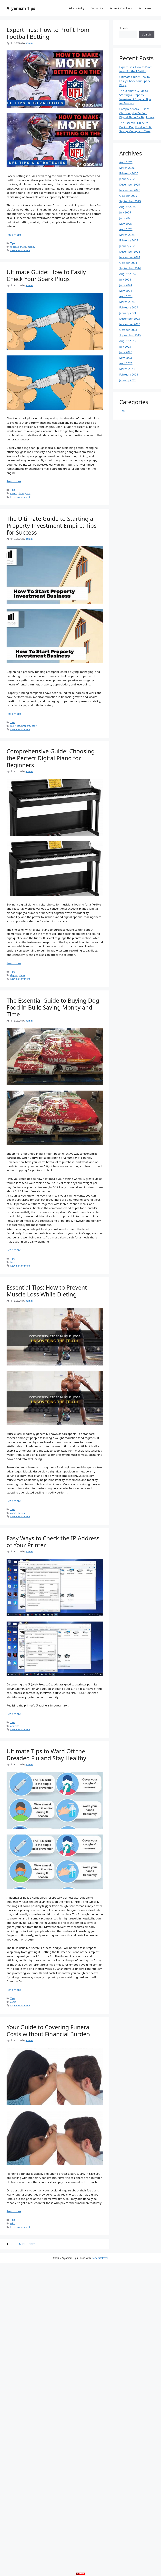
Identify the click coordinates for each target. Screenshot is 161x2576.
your (27, 493)
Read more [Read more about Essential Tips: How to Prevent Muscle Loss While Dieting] (14, 1501)
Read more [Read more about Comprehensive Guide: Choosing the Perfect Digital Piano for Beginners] (14, 963)
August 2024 (127, 274)
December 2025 (129, 184)
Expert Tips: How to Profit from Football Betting (48, 33)
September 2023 (130, 335)
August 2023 (127, 341)
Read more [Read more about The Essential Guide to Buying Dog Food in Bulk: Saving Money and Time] (14, 1250)
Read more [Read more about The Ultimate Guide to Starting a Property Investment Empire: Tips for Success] (14, 714)
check (13, 493)
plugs (21, 493)
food (12, 1262)
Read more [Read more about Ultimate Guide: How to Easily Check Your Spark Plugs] (14, 481)
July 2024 (125, 279)
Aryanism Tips (21, 8)
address (14, 1726)
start (34, 725)
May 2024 (125, 291)
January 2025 (127, 246)
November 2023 (129, 324)
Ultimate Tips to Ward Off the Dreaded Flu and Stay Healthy (46, 1754)
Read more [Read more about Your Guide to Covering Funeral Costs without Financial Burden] (14, 2211)
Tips (12, 243)
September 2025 (130, 201)
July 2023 (125, 346)
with (12, 2223)
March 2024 (127, 302)
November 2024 (129, 257)
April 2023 (125, 363)
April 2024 (125, 296)
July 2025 (125, 212)
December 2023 (129, 318)
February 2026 (128, 173)
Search (123, 28)
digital (13, 975)
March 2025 (127, 235)
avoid (13, 1513)
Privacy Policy (76, 8)
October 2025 (128, 196)
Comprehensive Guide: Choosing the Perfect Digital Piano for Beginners (51, 758)
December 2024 (129, 251)
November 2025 (129, 190)
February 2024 (128, 307)
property (26, 725)
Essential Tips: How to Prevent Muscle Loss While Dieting (47, 1290)
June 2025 (125, 218)
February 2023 (128, 374)
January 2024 (127, 313)
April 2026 (125, 162)
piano (22, 975)
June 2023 (125, 352)
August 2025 (127, 207)
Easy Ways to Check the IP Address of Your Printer (53, 1541)
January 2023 (127, 380)
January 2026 (127, 179)
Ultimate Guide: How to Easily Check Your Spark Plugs (46, 275)
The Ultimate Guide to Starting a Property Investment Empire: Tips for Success (52, 525)
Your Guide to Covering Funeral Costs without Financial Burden (49, 2030)
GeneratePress (99, 2257)
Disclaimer (145, 8)
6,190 (22, 2244)
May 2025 (125, 223)
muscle (22, 1513)
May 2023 (125, 358)
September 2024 (130, 268)
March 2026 (127, 168)
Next (33, 2244)
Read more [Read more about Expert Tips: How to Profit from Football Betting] (14, 234)
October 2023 (128, 330)
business (15, 725)
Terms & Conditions (121, 8)
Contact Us (97, 8)
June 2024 (125, 285)
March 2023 (127, 369)
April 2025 (125, 229)
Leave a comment (20, 250)
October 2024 (128, 263)
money (31, 246)
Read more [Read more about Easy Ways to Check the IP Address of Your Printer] (14, 1714)
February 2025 (128, 240)
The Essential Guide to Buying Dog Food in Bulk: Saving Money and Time (53, 1007)
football (14, 246)
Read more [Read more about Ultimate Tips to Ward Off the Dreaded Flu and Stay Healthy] (14, 1990)
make (23, 246)
